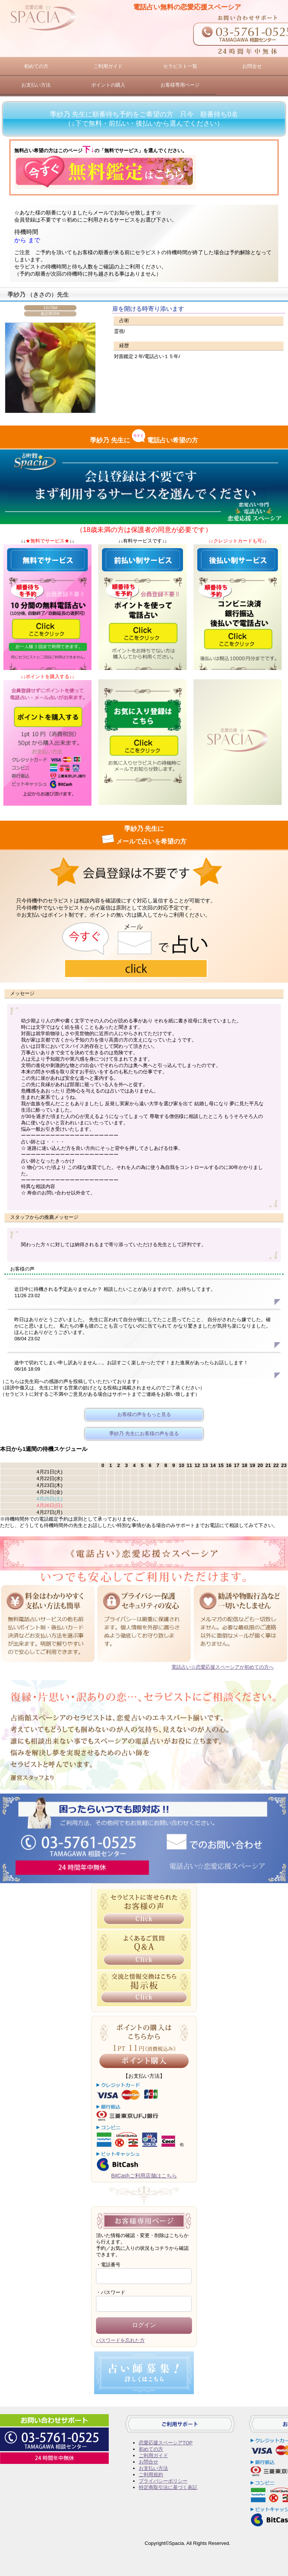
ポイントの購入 (108, 85)
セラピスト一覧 (180, 66)
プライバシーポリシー (163, 2481)
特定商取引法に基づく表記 (168, 2487)
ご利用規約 (151, 2474)
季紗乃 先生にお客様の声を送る (144, 1433)
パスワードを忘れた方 (120, 2340)
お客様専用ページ (180, 85)
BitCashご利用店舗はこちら (144, 2176)
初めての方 (36, 66)
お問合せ (252, 66)
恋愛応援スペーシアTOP (165, 2443)
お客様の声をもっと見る (144, 1414)
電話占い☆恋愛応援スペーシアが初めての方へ (222, 1667)
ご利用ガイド (108, 66)
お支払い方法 (36, 85)
